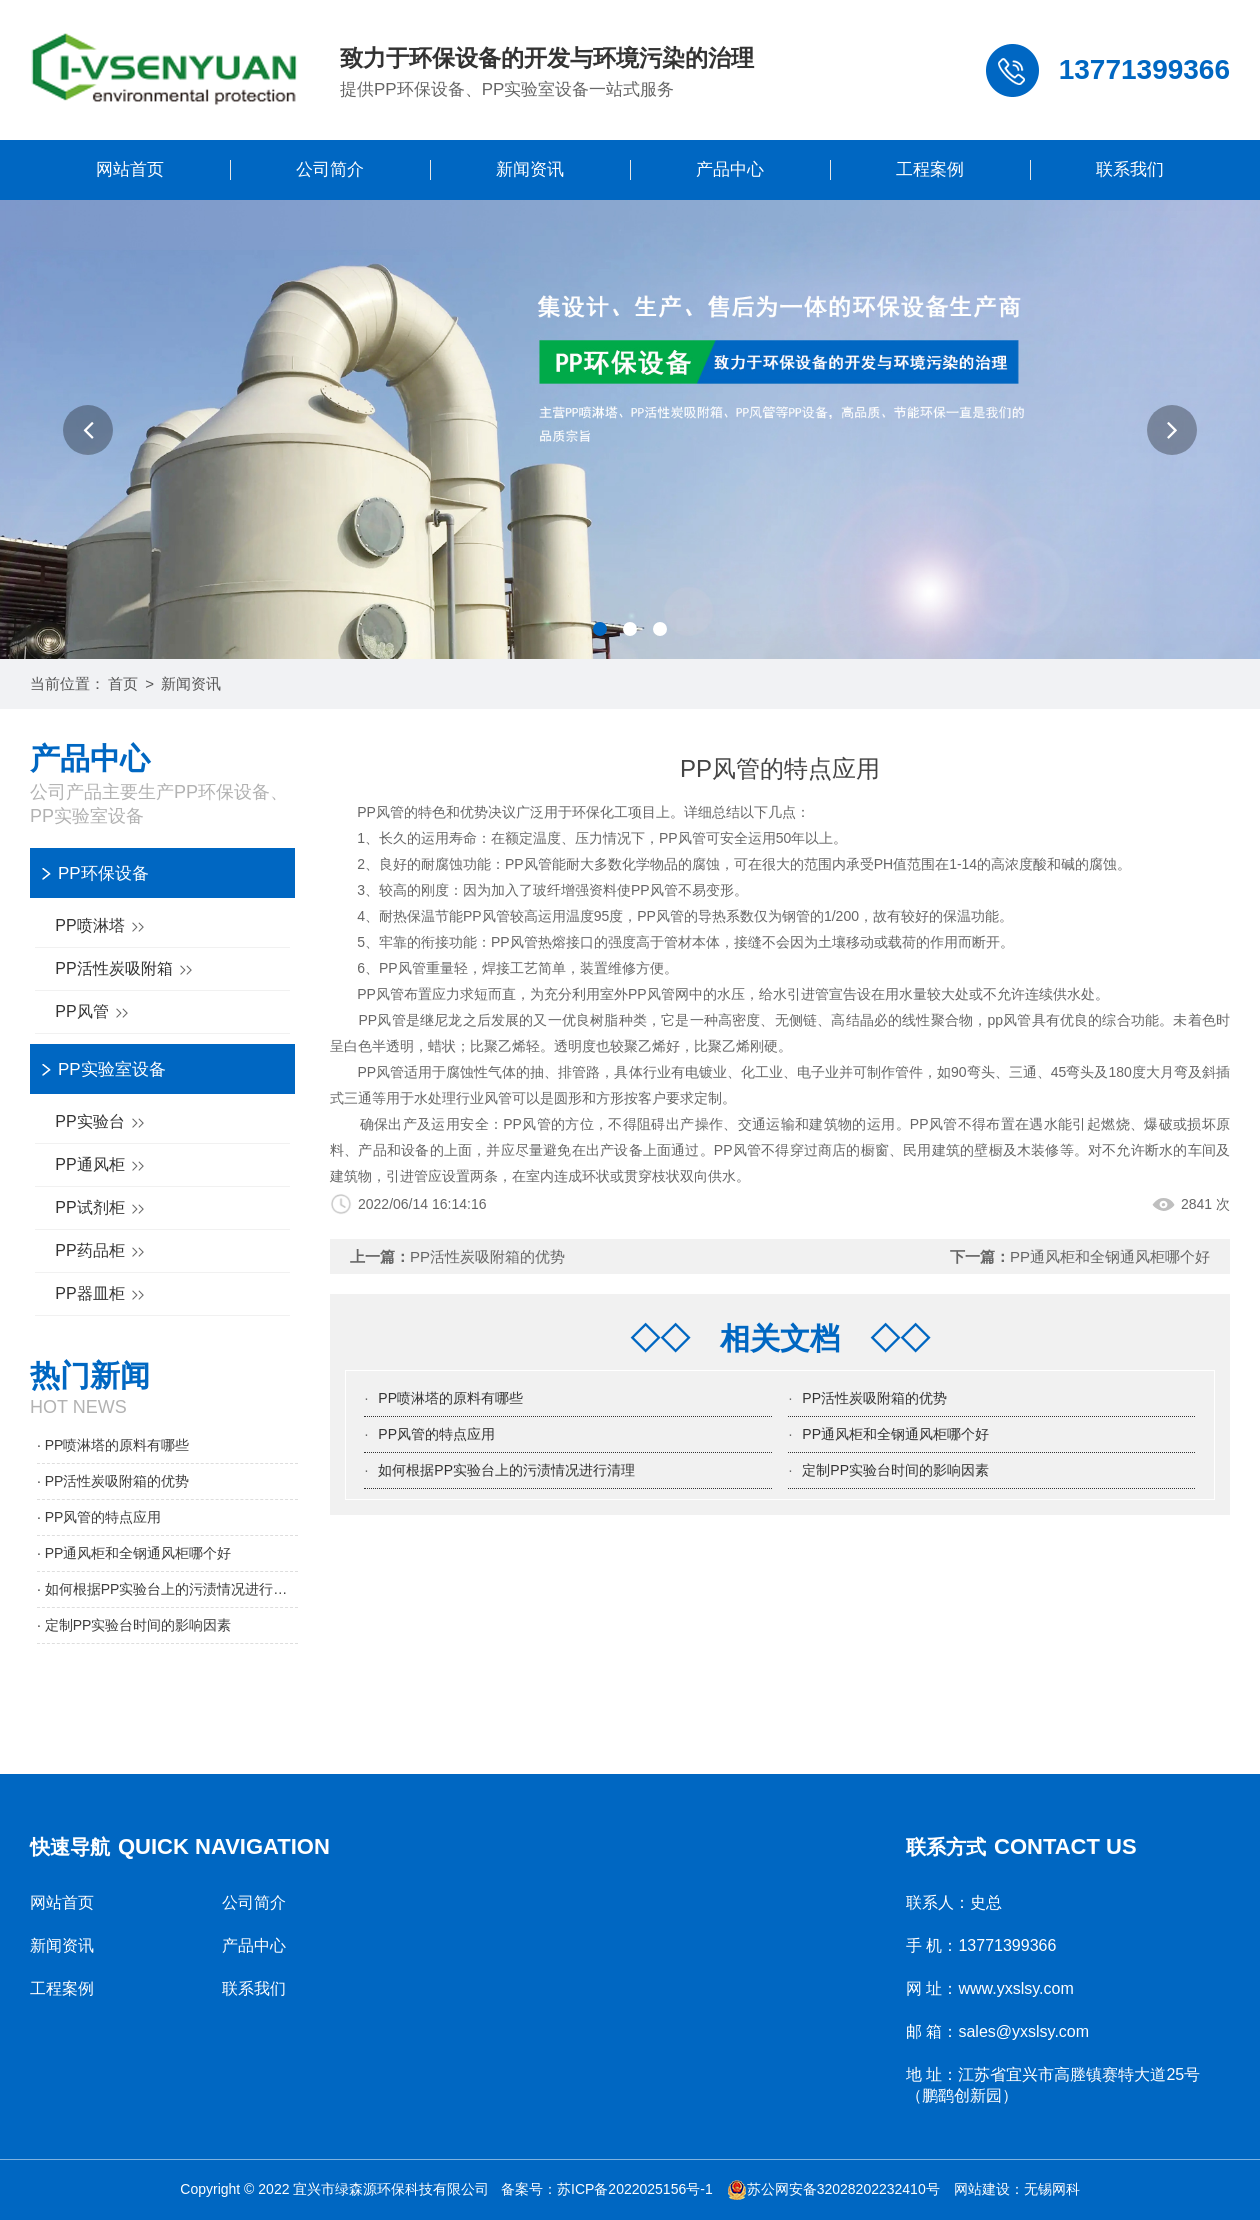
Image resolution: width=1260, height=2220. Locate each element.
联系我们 (1130, 169)
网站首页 (130, 169)
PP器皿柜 (102, 1295)
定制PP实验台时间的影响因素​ (895, 1470)
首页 (123, 683)
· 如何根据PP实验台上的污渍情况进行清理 (167, 1589)
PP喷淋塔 (102, 927)
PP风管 (94, 1013)
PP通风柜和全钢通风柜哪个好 (1110, 1256)
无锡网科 (1052, 2189)
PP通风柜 (102, 1166)
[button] (88, 430)
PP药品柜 (102, 1252)
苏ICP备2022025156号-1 (635, 2189)
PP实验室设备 (112, 1069)
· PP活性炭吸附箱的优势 (113, 1481)
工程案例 (930, 169)
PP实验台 (102, 1123)
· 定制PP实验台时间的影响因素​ (134, 1625)
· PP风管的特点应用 (99, 1517)
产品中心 (730, 169)
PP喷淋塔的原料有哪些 (450, 1398)
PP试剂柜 (102, 1209)
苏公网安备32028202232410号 (833, 2189)
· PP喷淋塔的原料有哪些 (113, 1445)
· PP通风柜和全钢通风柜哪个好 (134, 1553)
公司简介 (330, 169)
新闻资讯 (530, 169)
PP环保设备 (103, 873)
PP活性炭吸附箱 (126, 970)
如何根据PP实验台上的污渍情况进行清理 (506, 1470)
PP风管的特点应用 (436, 1434)
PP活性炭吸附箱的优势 (487, 1256)
